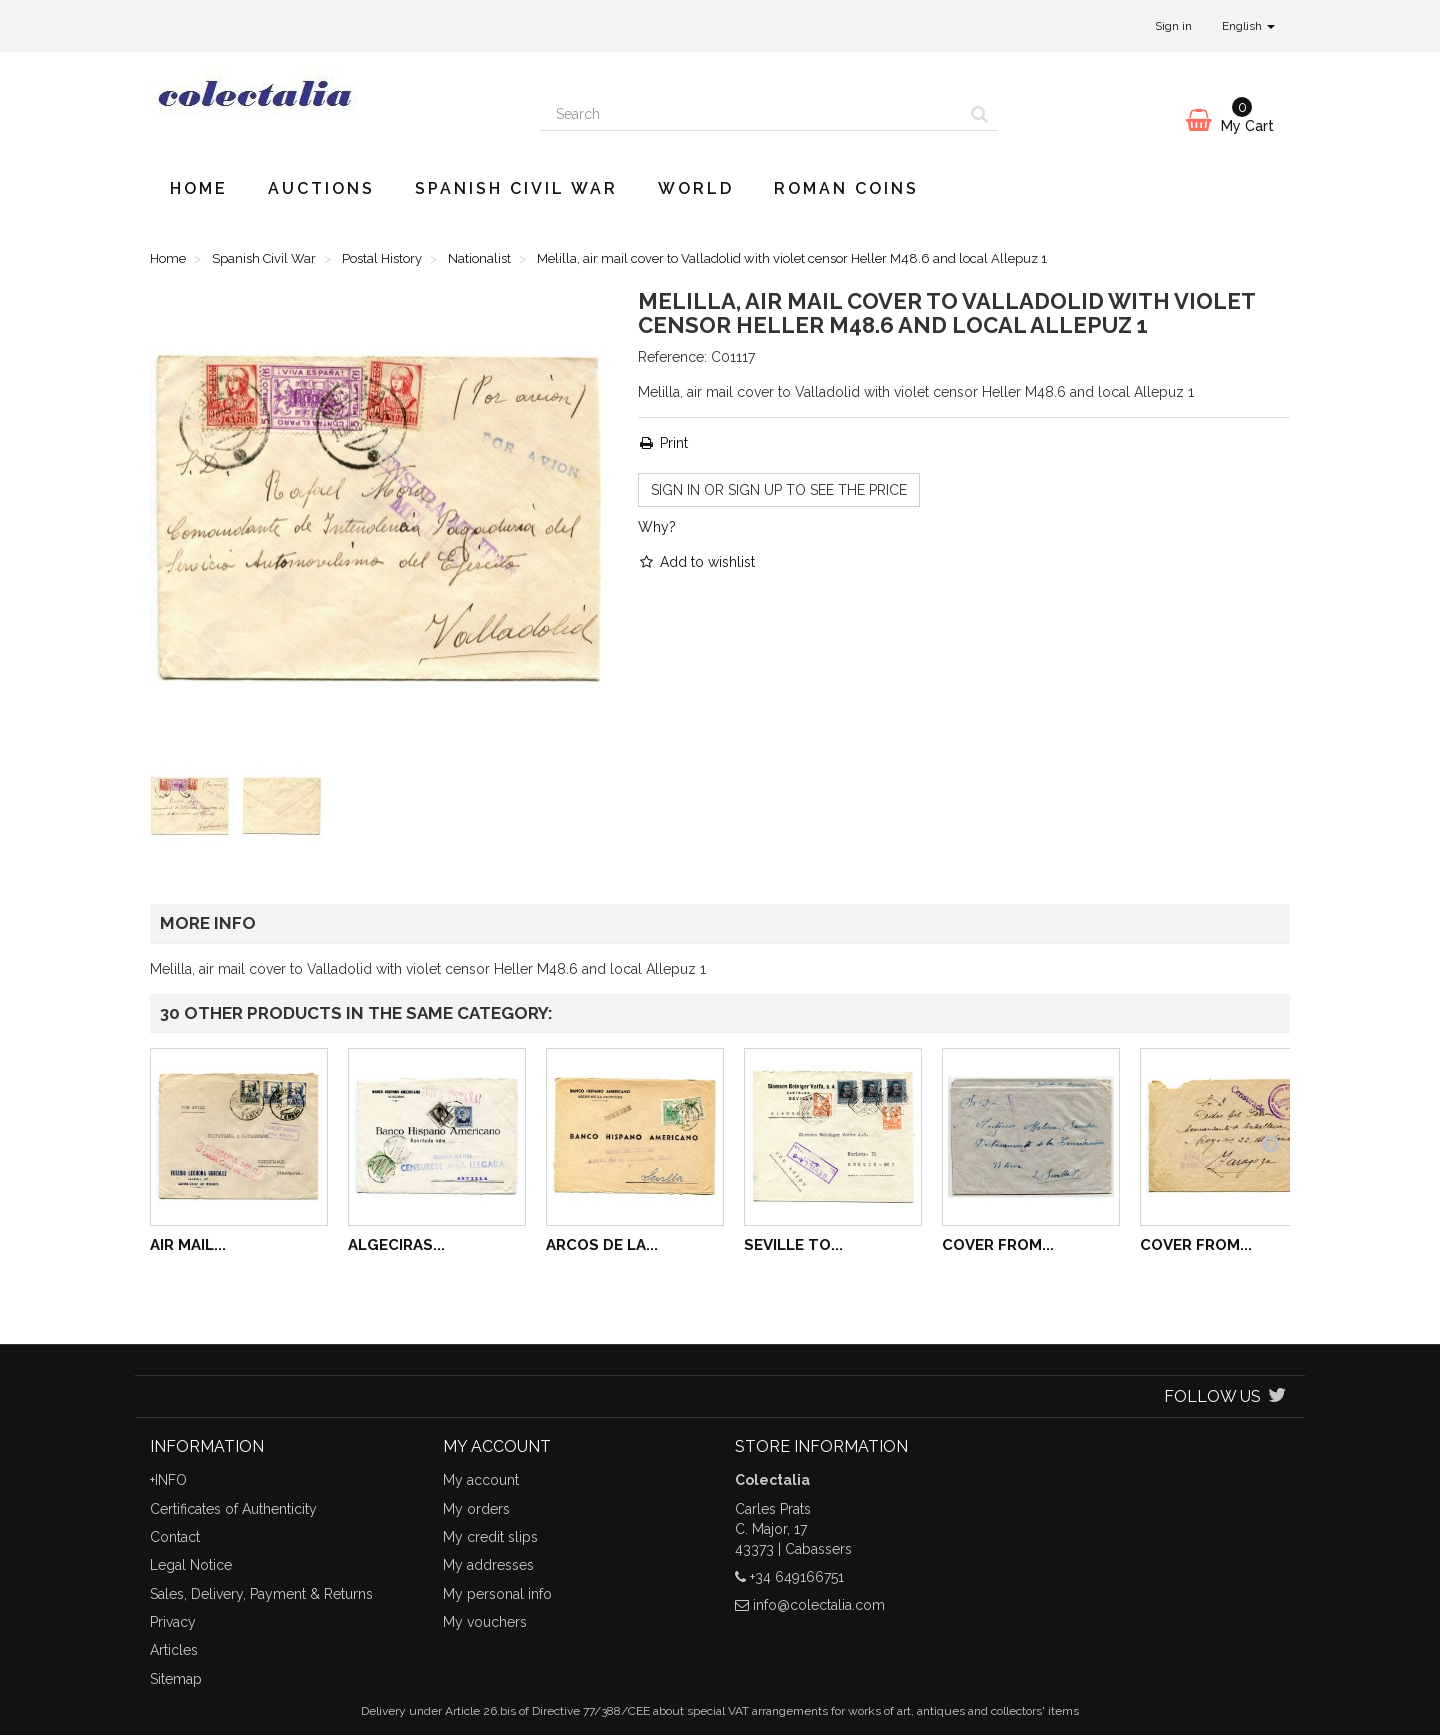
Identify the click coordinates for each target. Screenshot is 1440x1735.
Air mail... (188, 1245)
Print (663, 443)
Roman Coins (846, 188)
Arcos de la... (602, 1245)
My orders (476, 1509)
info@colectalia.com (819, 1605)
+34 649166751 (797, 1577)
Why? (657, 527)
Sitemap (176, 1679)
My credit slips (490, 1537)
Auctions (321, 188)
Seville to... (793, 1245)
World (696, 188)
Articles (174, 1650)
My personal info (497, 1594)
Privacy (173, 1622)
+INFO (168, 1480)
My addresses (488, 1565)
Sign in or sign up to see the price (779, 490)
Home (199, 188)
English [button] (1248, 26)
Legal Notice (191, 1565)
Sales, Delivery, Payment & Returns (261, 1594)
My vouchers (485, 1622)
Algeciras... (396, 1245)
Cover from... (998, 1245)
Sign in (1173, 26)
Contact (175, 1537)
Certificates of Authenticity (233, 1509)
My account (481, 1480)
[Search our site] (751, 114)
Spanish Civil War (516, 188)
